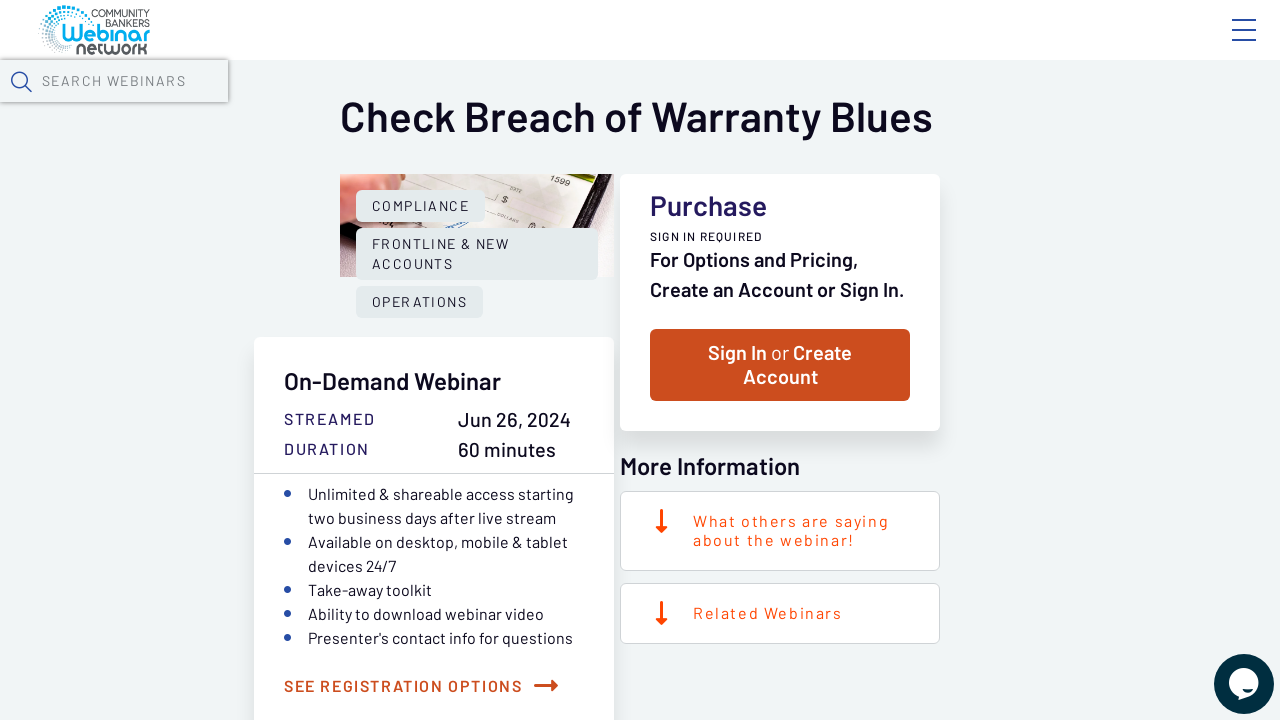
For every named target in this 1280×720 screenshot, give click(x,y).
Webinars (355, 105)
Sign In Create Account (990, 471)
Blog (959, 47)
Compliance (210, 502)
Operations (605, 502)
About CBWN (1083, 47)
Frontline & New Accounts (408, 502)
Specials (702, 105)
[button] (1037, 103)
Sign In (1221, 47)
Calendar (466, 105)
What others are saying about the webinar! (1001, 636)
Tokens (566, 105)
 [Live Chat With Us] (1226, 670)
